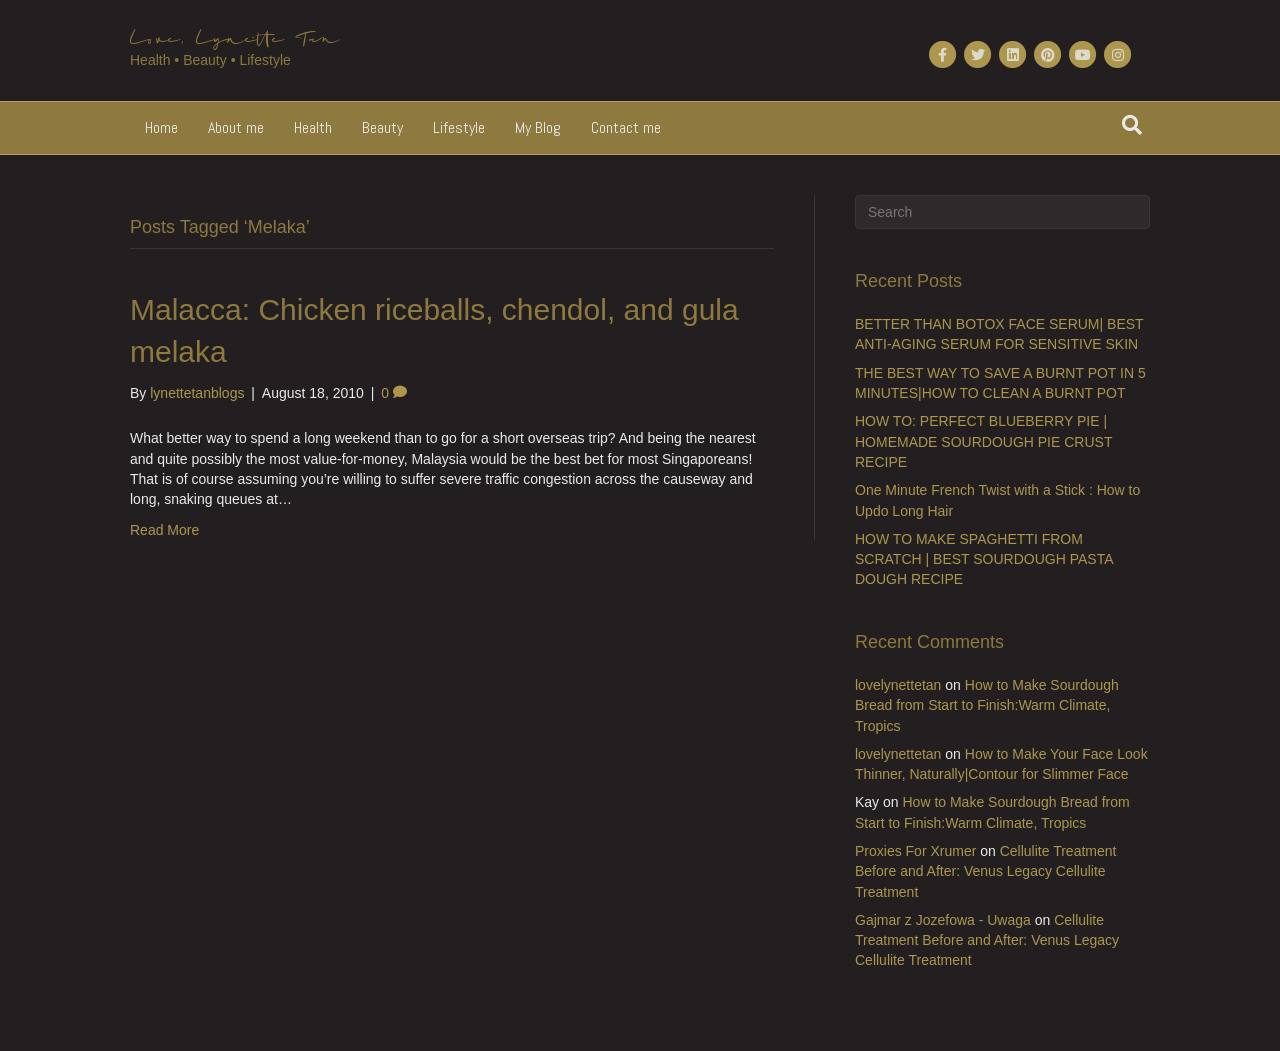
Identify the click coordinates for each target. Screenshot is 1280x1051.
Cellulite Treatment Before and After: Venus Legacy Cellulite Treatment (985, 871)
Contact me (626, 127)
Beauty (382, 127)
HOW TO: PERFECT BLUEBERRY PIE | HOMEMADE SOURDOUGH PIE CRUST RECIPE (983, 441)
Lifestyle (459, 127)
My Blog (538, 127)
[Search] (1132, 125)
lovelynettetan (898, 685)
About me (236, 127)
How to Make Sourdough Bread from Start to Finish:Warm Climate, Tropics (987, 705)
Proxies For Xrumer (915, 851)
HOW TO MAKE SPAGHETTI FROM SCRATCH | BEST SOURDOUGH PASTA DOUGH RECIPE (984, 559)
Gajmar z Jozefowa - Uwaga (943, 920)
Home (161, 127)
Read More (164, 530)
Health (313, 127)
